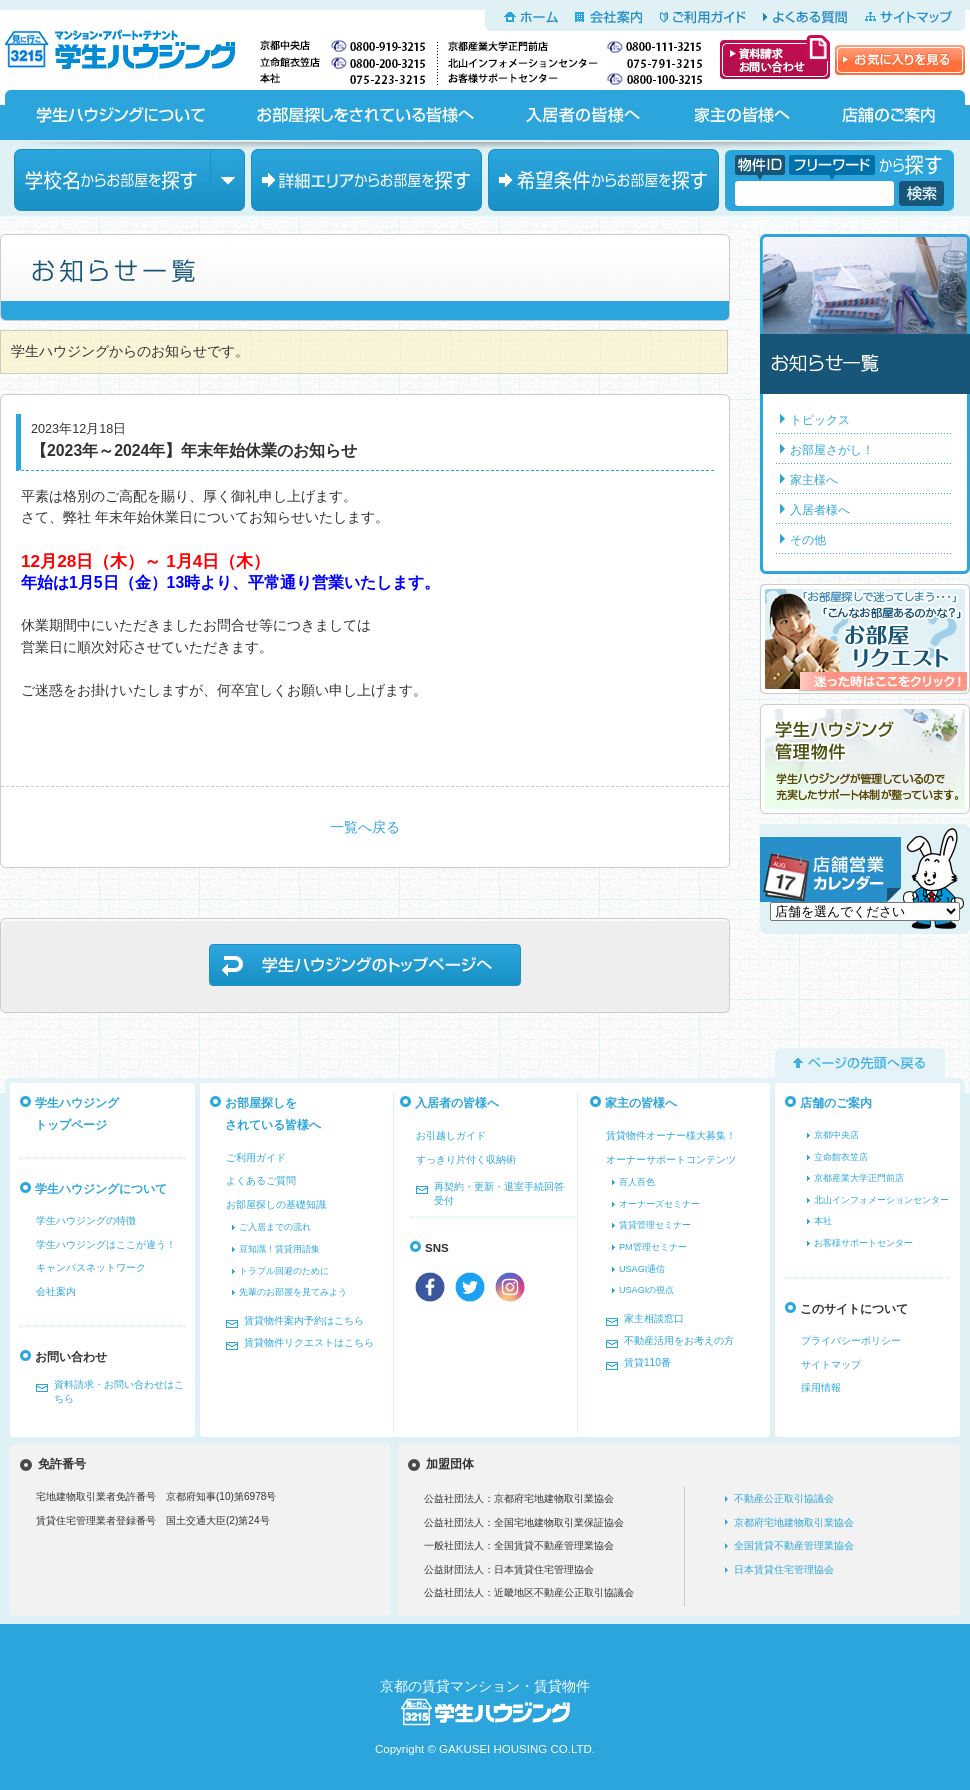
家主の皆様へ (740, 115)
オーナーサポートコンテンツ (671, 1159)
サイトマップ (908, 17)
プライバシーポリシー (851, 1340)
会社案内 (608, 17)
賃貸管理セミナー (655, 1225)
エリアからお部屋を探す (366, 180)
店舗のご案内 (888, 115)
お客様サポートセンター (863, 1243)
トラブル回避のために (284, 1271)
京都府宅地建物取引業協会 (794, 1522)
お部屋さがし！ (832, 450)
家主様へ (814, 480)
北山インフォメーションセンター (881, 1200)
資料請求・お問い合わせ (775, 57)
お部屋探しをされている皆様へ (364, 115)
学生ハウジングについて (119, 115)
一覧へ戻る (365, 827)
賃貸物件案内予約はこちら (304, 1320)
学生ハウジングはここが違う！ (106, 1244)
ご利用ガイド (703, 17)
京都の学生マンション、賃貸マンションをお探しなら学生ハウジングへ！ (132, 46)
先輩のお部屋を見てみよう (293, 1292)
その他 (808, 540)
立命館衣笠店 (841, 1157)
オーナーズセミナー (659, 1204)
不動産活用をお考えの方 (679, 1340)
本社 (823, 1221)
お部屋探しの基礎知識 (276, 1204)
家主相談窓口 (654, 1318)
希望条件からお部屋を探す (603, 180)
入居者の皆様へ (582, 115)
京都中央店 (836, 1135)
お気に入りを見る (900, 60)
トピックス (820, 420)
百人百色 (637, 1182)
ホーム (531, 17)
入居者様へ (820, 510)
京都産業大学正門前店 (859, 1178)
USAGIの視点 (646, 1290)
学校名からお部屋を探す (129, 180)
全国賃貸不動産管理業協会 (794, 1545)
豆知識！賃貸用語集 (279, 1249)
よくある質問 (805, 17)
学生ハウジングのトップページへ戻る (365, 965)
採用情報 (821, 1387)
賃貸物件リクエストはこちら (309, 1342)
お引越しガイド (451, 1135)
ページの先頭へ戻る (860, 1063)
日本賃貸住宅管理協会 (784, 1569)
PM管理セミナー (653, 1247)
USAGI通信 (642, 1269)
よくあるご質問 (261, 1180)
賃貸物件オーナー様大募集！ (671, 1135)
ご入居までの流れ (275, 1227)
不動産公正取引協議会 (784, 1498)
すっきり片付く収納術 (466, 1159)
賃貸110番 (647, 1362)
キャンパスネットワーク (91, 1267)
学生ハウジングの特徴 (86, 1220)
